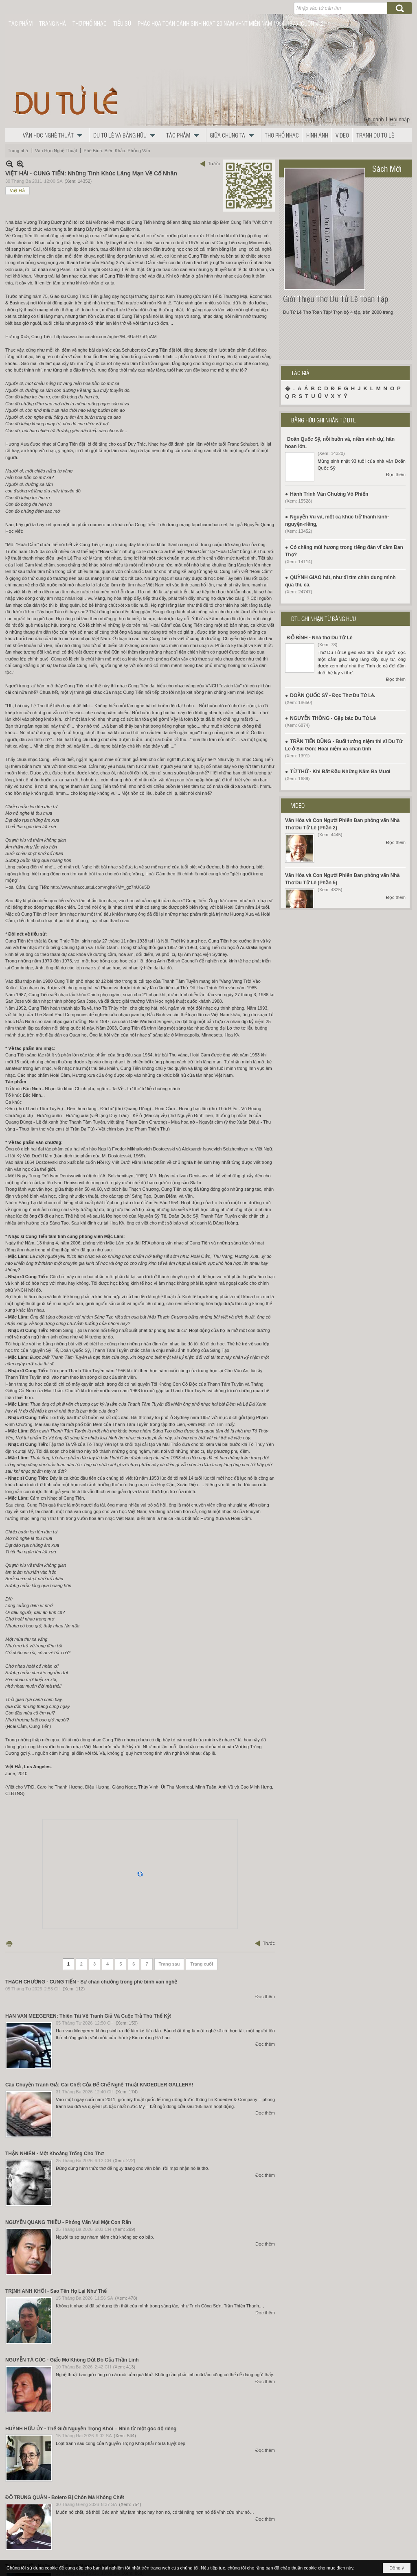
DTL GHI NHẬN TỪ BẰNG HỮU (323, 618)
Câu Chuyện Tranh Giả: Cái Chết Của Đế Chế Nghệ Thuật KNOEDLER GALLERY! (99, 2085)
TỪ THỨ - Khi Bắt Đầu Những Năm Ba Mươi (340, 771)
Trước (214, 163)
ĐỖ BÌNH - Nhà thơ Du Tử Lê (320, 638)
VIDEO (298, 805)
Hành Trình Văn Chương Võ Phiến (329, 494)
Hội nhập (400, 119)
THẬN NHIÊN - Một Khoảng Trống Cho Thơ (54, 2153)
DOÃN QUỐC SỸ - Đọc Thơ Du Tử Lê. (332, 695)
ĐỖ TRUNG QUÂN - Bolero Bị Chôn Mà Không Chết (64, 2497)
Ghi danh (374, 119)
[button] (55, 135)
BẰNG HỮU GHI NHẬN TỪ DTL (323, 420)
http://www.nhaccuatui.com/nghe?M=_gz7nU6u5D (100, 887)
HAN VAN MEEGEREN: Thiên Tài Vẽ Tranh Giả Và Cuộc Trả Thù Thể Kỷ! (88, 2016)
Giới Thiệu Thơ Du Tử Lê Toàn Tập (335, 298)
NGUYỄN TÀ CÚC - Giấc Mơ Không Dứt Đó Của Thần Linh (72, 2360)
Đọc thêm (265, 1996)
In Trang (9, 1943)
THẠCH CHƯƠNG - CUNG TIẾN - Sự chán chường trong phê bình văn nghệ (91, 1982)
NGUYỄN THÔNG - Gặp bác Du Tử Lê (333, 718)
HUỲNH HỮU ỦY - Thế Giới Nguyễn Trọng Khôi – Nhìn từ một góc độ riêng (90, 2429)
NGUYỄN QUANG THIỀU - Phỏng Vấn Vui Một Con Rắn (68, 2222)
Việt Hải (17, 190)
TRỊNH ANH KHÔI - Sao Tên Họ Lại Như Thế (56, 2291)
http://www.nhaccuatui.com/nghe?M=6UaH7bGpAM (105, 336)
